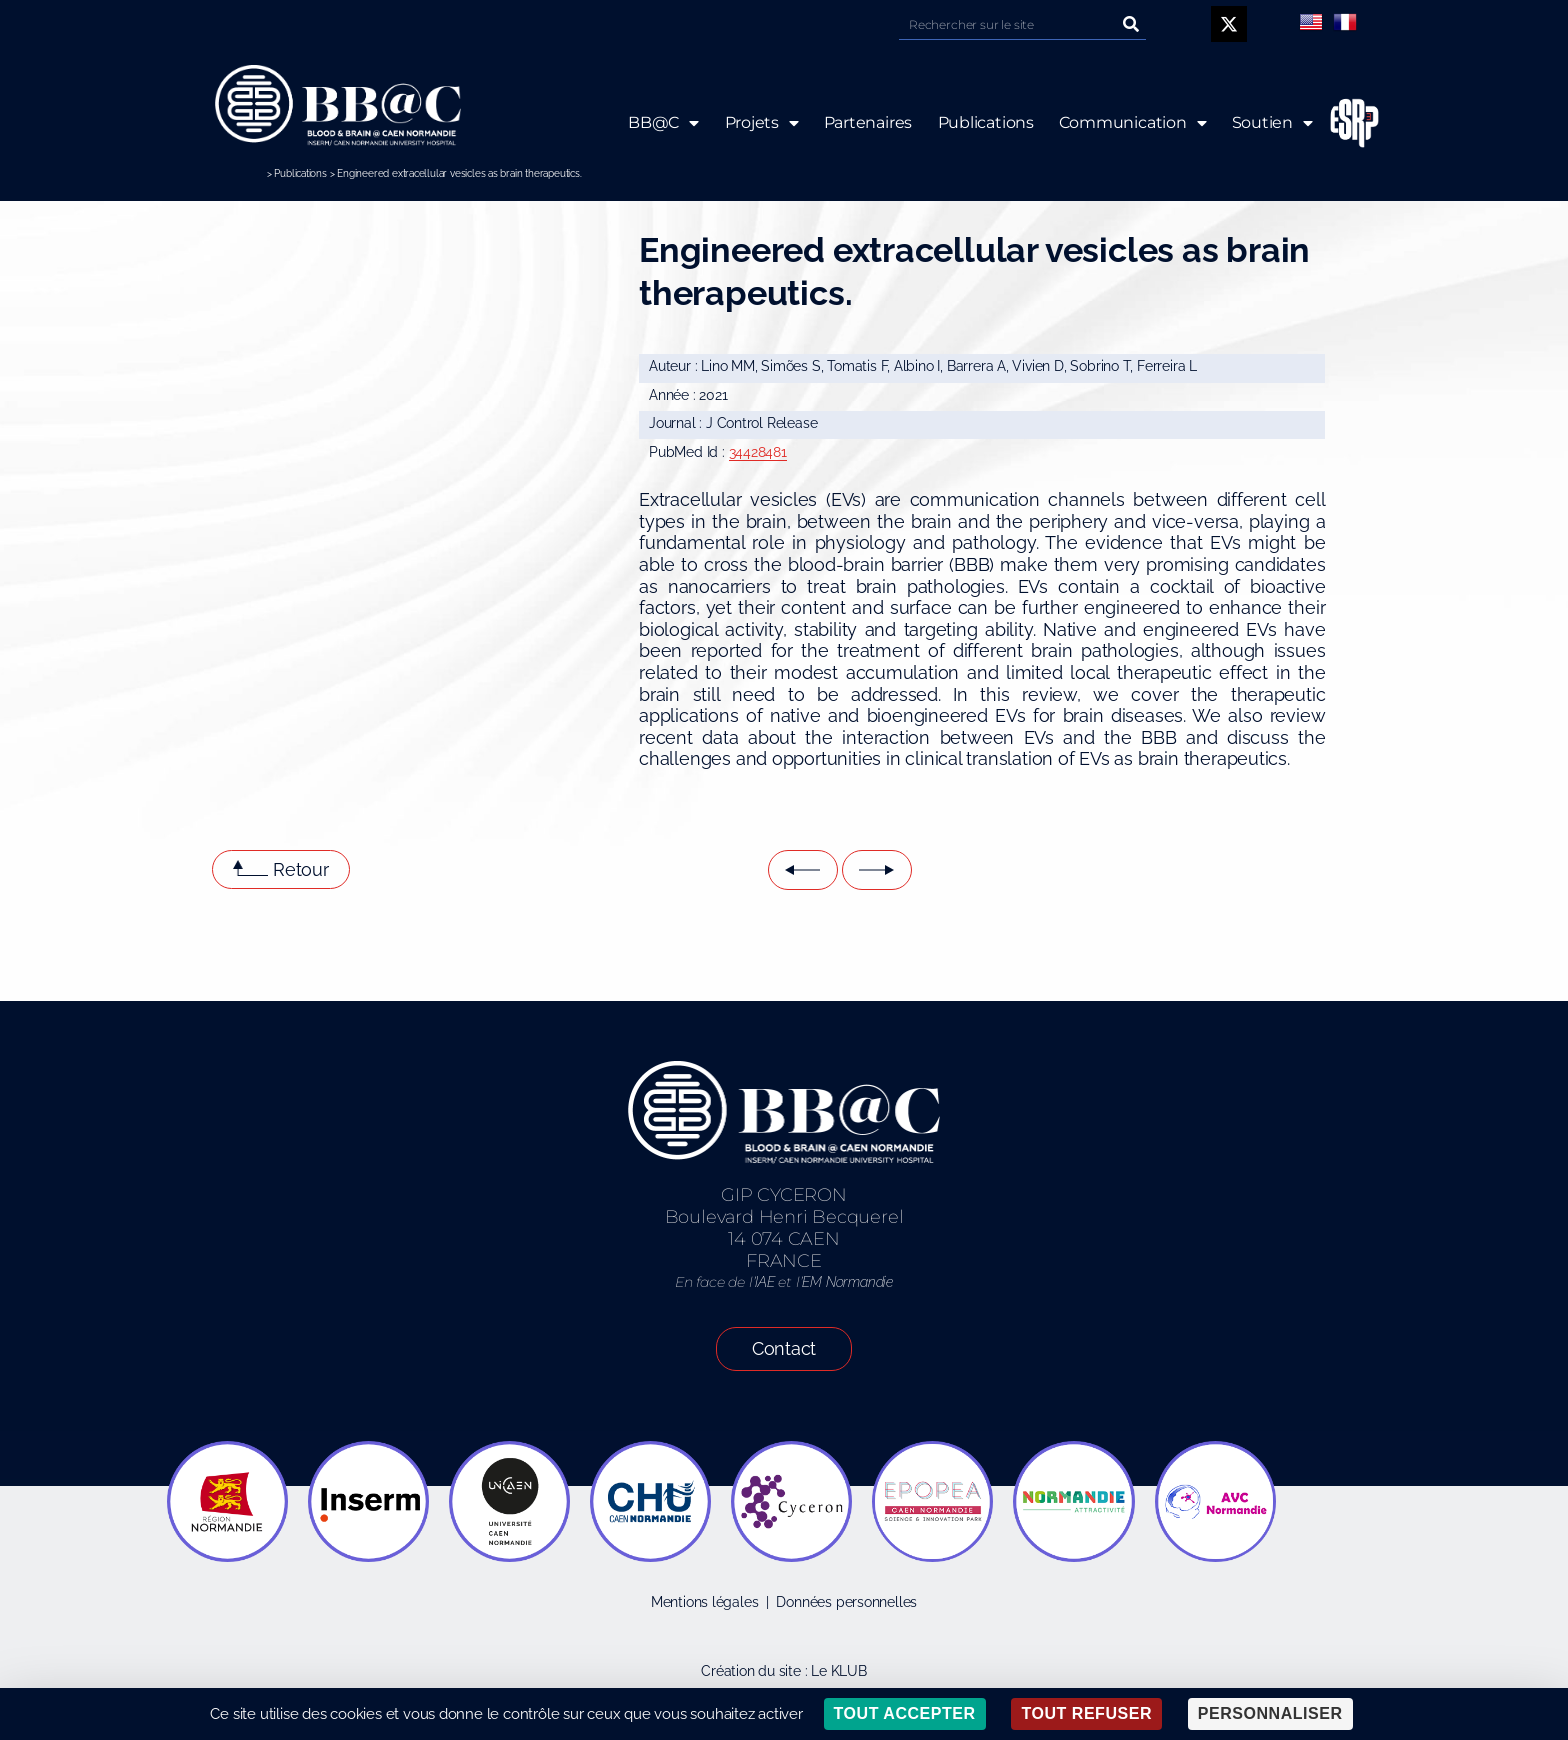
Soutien (1272, 123)
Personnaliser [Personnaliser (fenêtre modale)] (1270, 1713)
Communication (1133, 123)
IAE (764, 1282)
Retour (301, 869)
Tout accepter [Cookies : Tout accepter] (905, 1713)
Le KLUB (839, 1671)
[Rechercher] (1131, 24)
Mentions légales (705, 1602)
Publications (300, 173)
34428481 (758, 452)
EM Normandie (847, 1282)
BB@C (663, 123)
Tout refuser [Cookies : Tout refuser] (1086, 1713)
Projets (761, 123)
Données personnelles (846, 1602)
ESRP (1339, 123)
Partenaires (867, 122)
